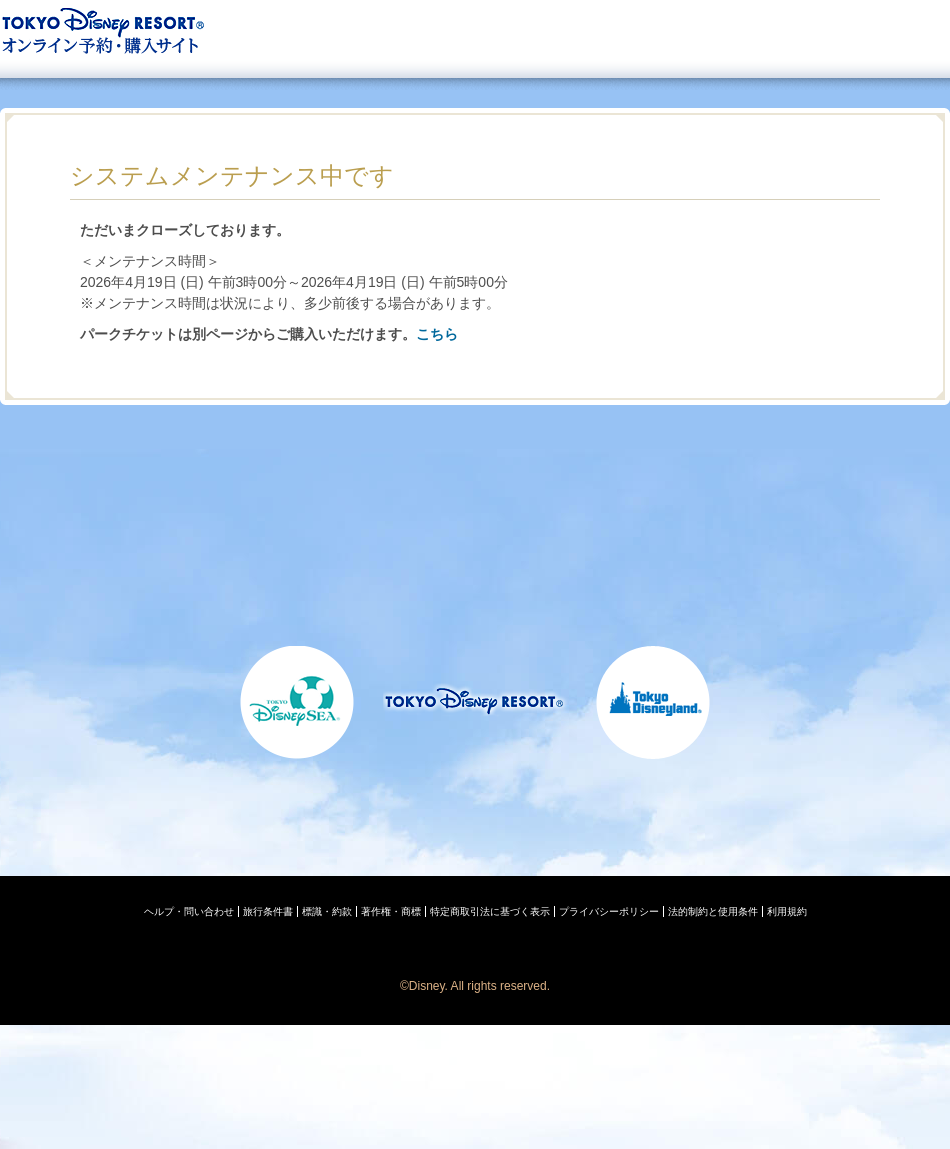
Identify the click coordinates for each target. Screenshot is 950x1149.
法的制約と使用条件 (713, 911)
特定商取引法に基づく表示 (490, 911)
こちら (437, 334)
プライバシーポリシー (609, 911)
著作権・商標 (391, 911)
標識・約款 (327, 911)
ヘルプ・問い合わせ (189, 911)
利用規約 (787, 911)
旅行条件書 (268, 911)
